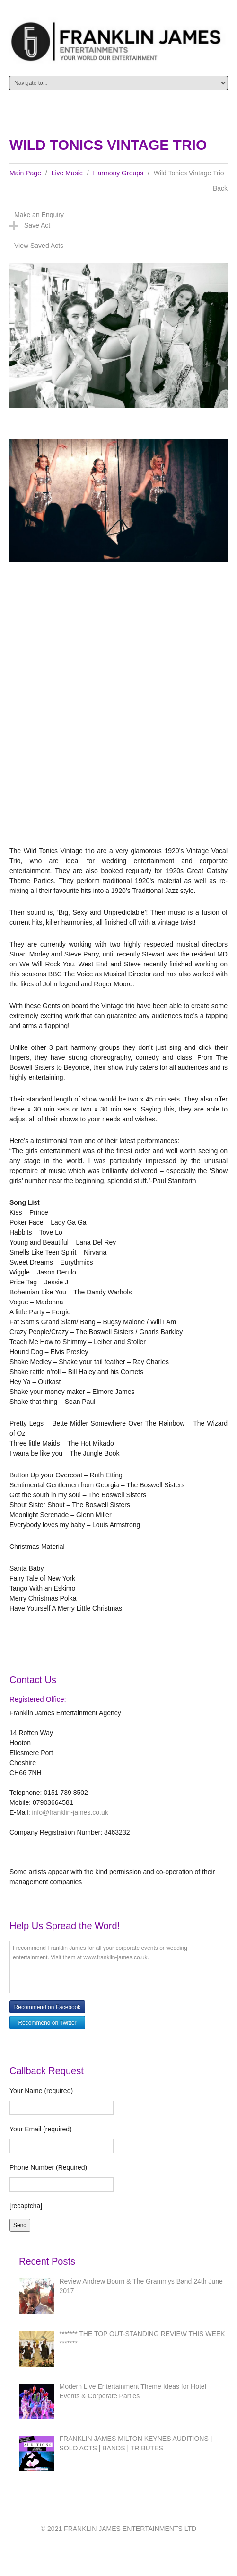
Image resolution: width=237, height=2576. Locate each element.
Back (220, 188)
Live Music (67, 173)
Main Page (25, 173)
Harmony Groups (118, 173)
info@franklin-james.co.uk (70, 1812)
